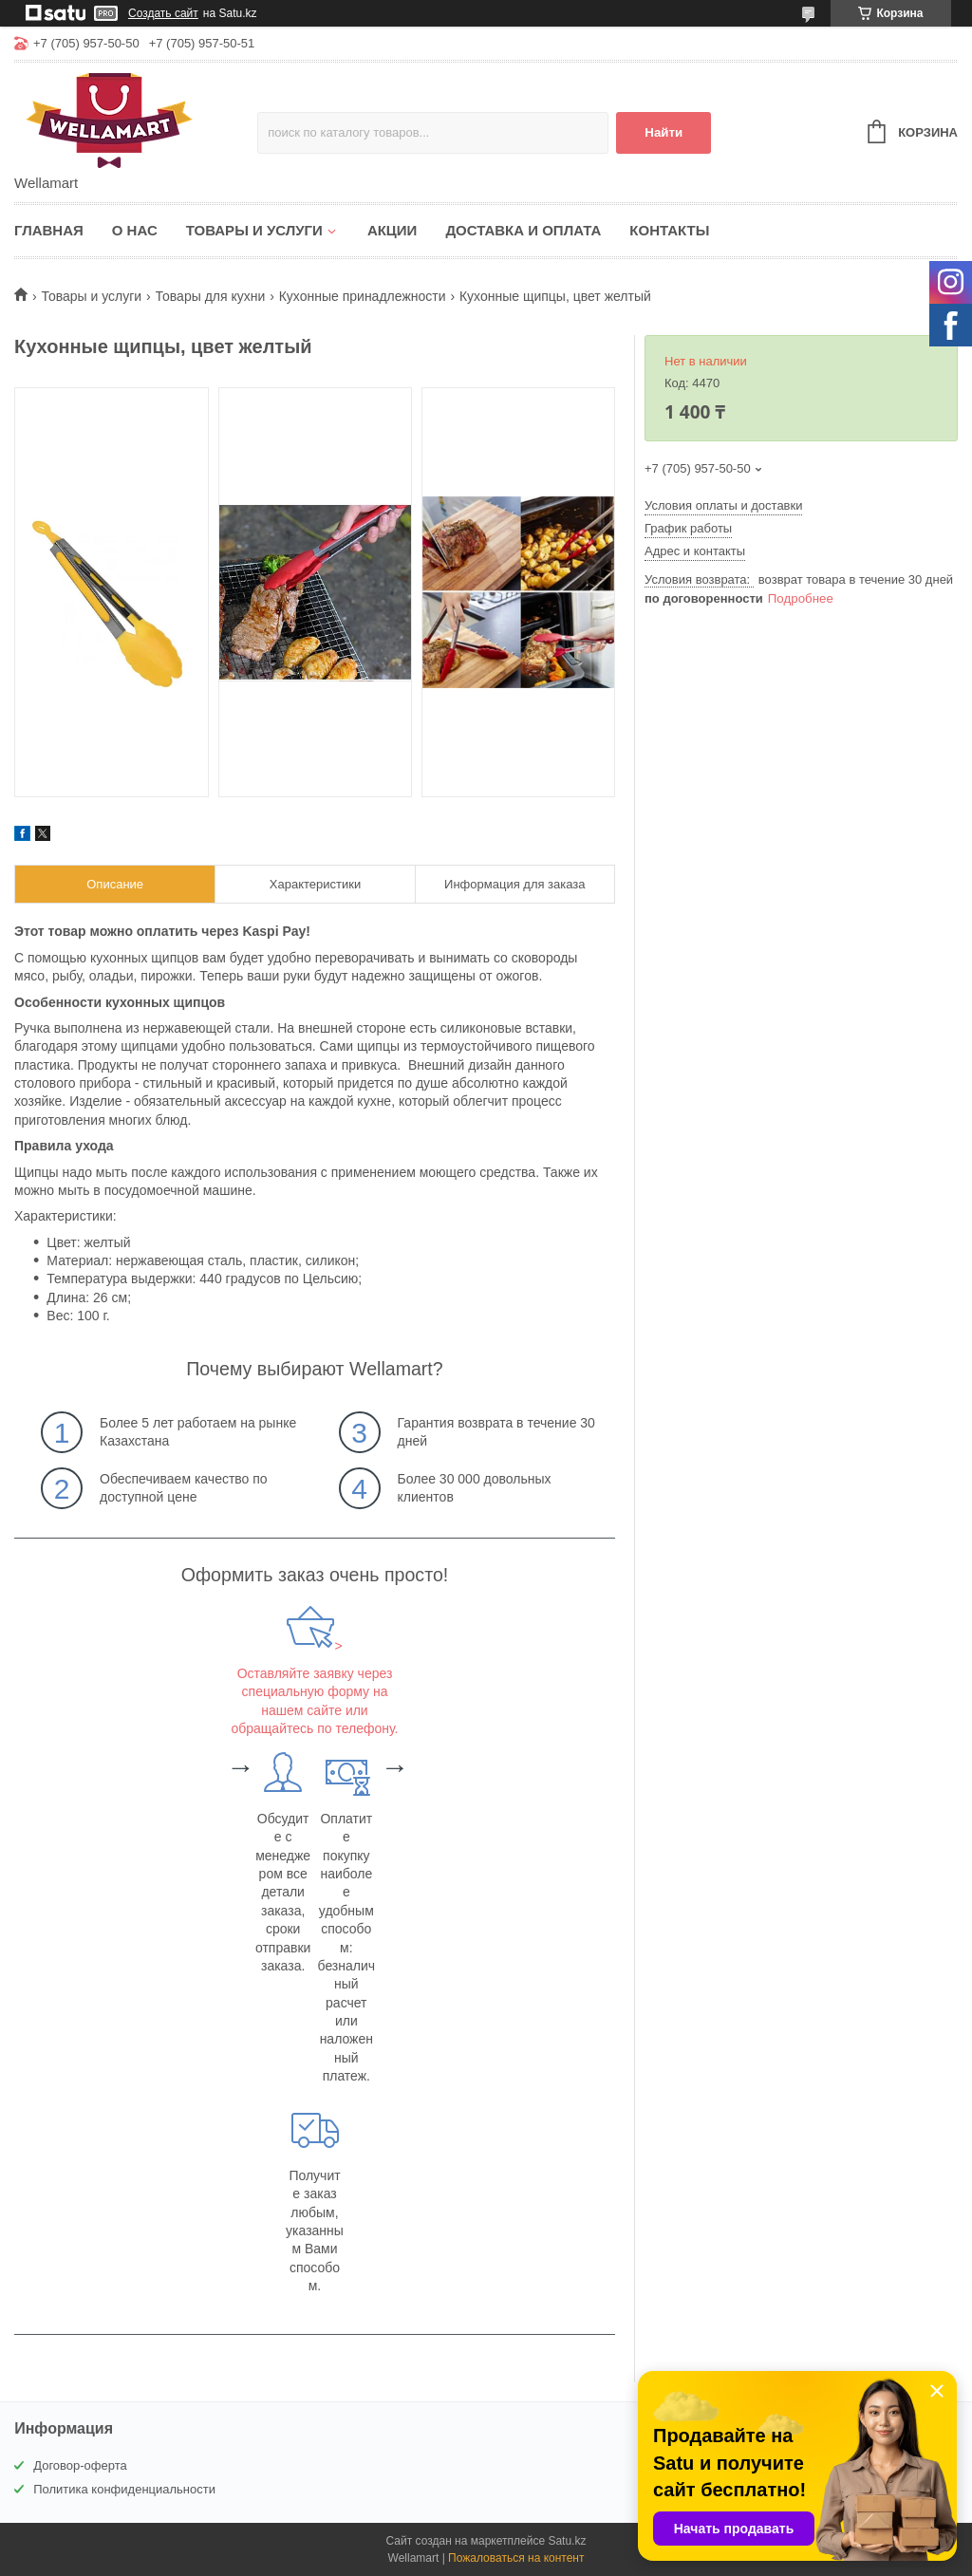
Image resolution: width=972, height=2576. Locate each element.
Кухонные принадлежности (362, 296)
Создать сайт (163, 13)
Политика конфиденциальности (124, 2489)
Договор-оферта (80, 2465)
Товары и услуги (254, 230)
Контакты (669, 230)
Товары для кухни (211, 296)
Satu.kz (567, 2541)
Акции (392, 230)
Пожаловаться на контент (516, 2558)
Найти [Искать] (663, 132)
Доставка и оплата (523, 230)
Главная (49, 230)
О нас (135, 230)
